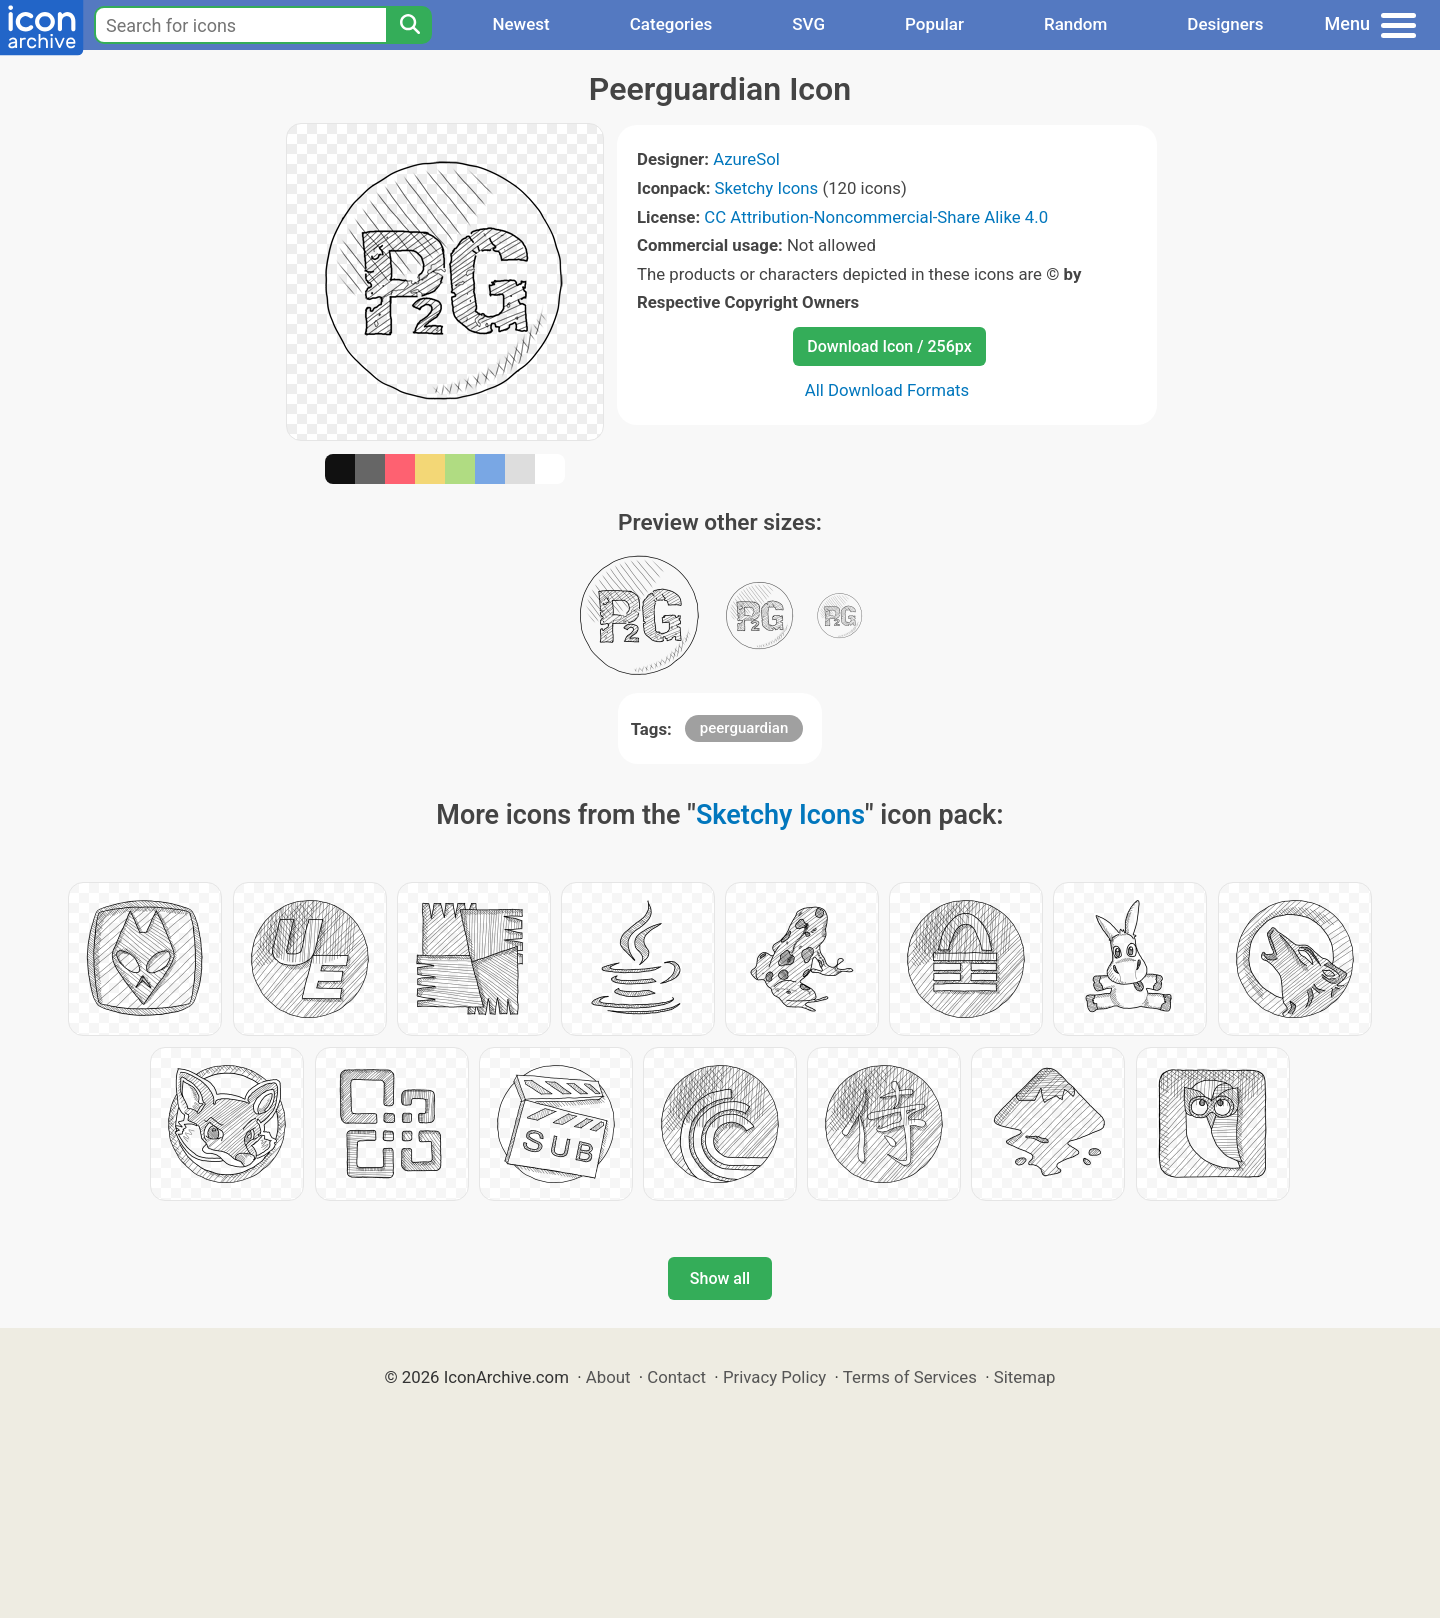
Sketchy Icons (767, 188)
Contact (676, 1377)
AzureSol (746, 159)
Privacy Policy (774, 1377)
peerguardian (744, 728)
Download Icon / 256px (889, 346)
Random (1075, 24)
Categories (671, 24)
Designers (1225, 24)
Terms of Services (910, 1377)
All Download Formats (887, 390)
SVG (808, 24)
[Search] (409, 25)
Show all (720, 1278)
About (608, 1377)
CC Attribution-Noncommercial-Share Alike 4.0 (876, 217)
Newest (520, 24)
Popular (934, 24)
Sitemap (1025, 1377)
